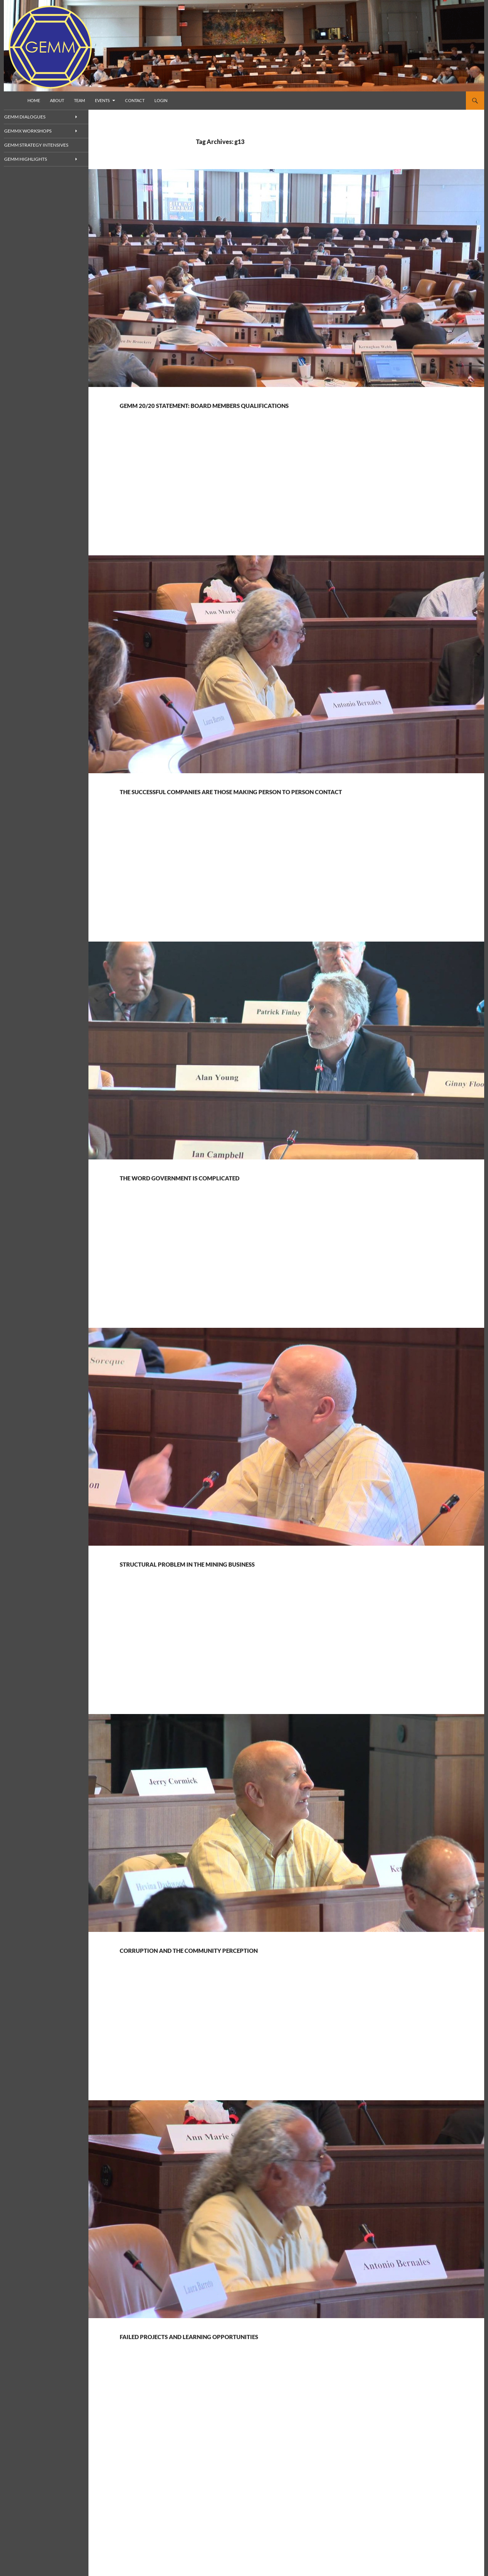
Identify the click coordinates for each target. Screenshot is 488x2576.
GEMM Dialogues (33, 116)
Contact (134, 100)
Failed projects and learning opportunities (269, 2362)
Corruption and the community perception (269, 1975)
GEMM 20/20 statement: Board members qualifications (249, 410)
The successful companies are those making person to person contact (270, 810)
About (57, 100)
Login (160, 100)
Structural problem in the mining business (265, 1589)
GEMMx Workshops (36, 131)
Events (102, 100)
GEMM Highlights (34, 159)
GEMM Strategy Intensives (43, 145)
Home (33, 100)
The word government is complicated (250, 1203)
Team (79, 100)
